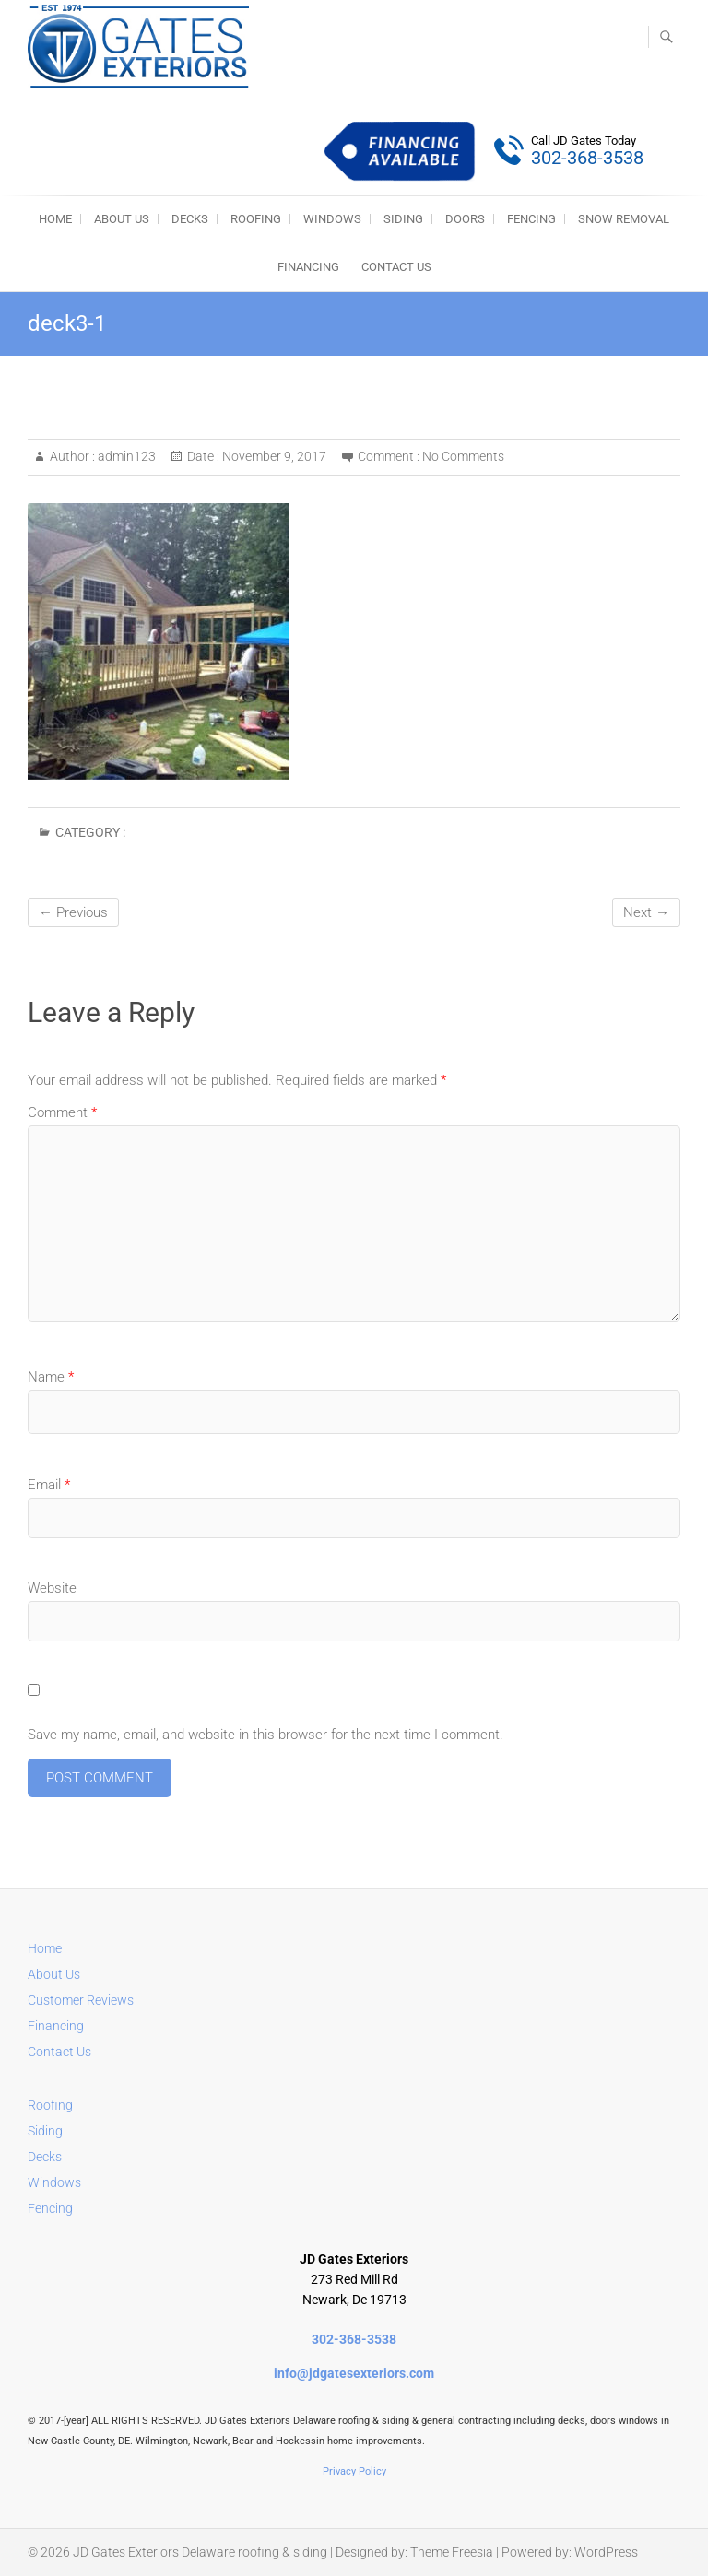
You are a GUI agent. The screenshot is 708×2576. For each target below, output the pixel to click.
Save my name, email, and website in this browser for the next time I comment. (265, 1734)
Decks (45, 2156)
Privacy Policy (354, 2471)
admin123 (125, 456)
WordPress (606, 2552)
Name (51, 1377)
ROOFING (255, 219)
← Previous (73, 912)
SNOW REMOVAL (623, 219)
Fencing (50, 2208)
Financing (308, 267)
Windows (54, 2182)
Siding (45, 2130)
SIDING (403, 219)
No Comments (463, 456)
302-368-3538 (354, 2339)
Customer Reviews (81, 2000)
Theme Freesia (451, 2552)
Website (52, 1588)
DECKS (189, 219)
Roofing (50, 2105)
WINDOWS (332, 219)
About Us (121, 219)
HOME (55, 219)
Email (49, 1484)
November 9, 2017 (272, 456)
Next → (646, 912)
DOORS (465, 219)
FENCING (531, 219)
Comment (62, 1112)
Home (45, 1948)
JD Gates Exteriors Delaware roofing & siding (200, 2552)
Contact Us (396, 267)
